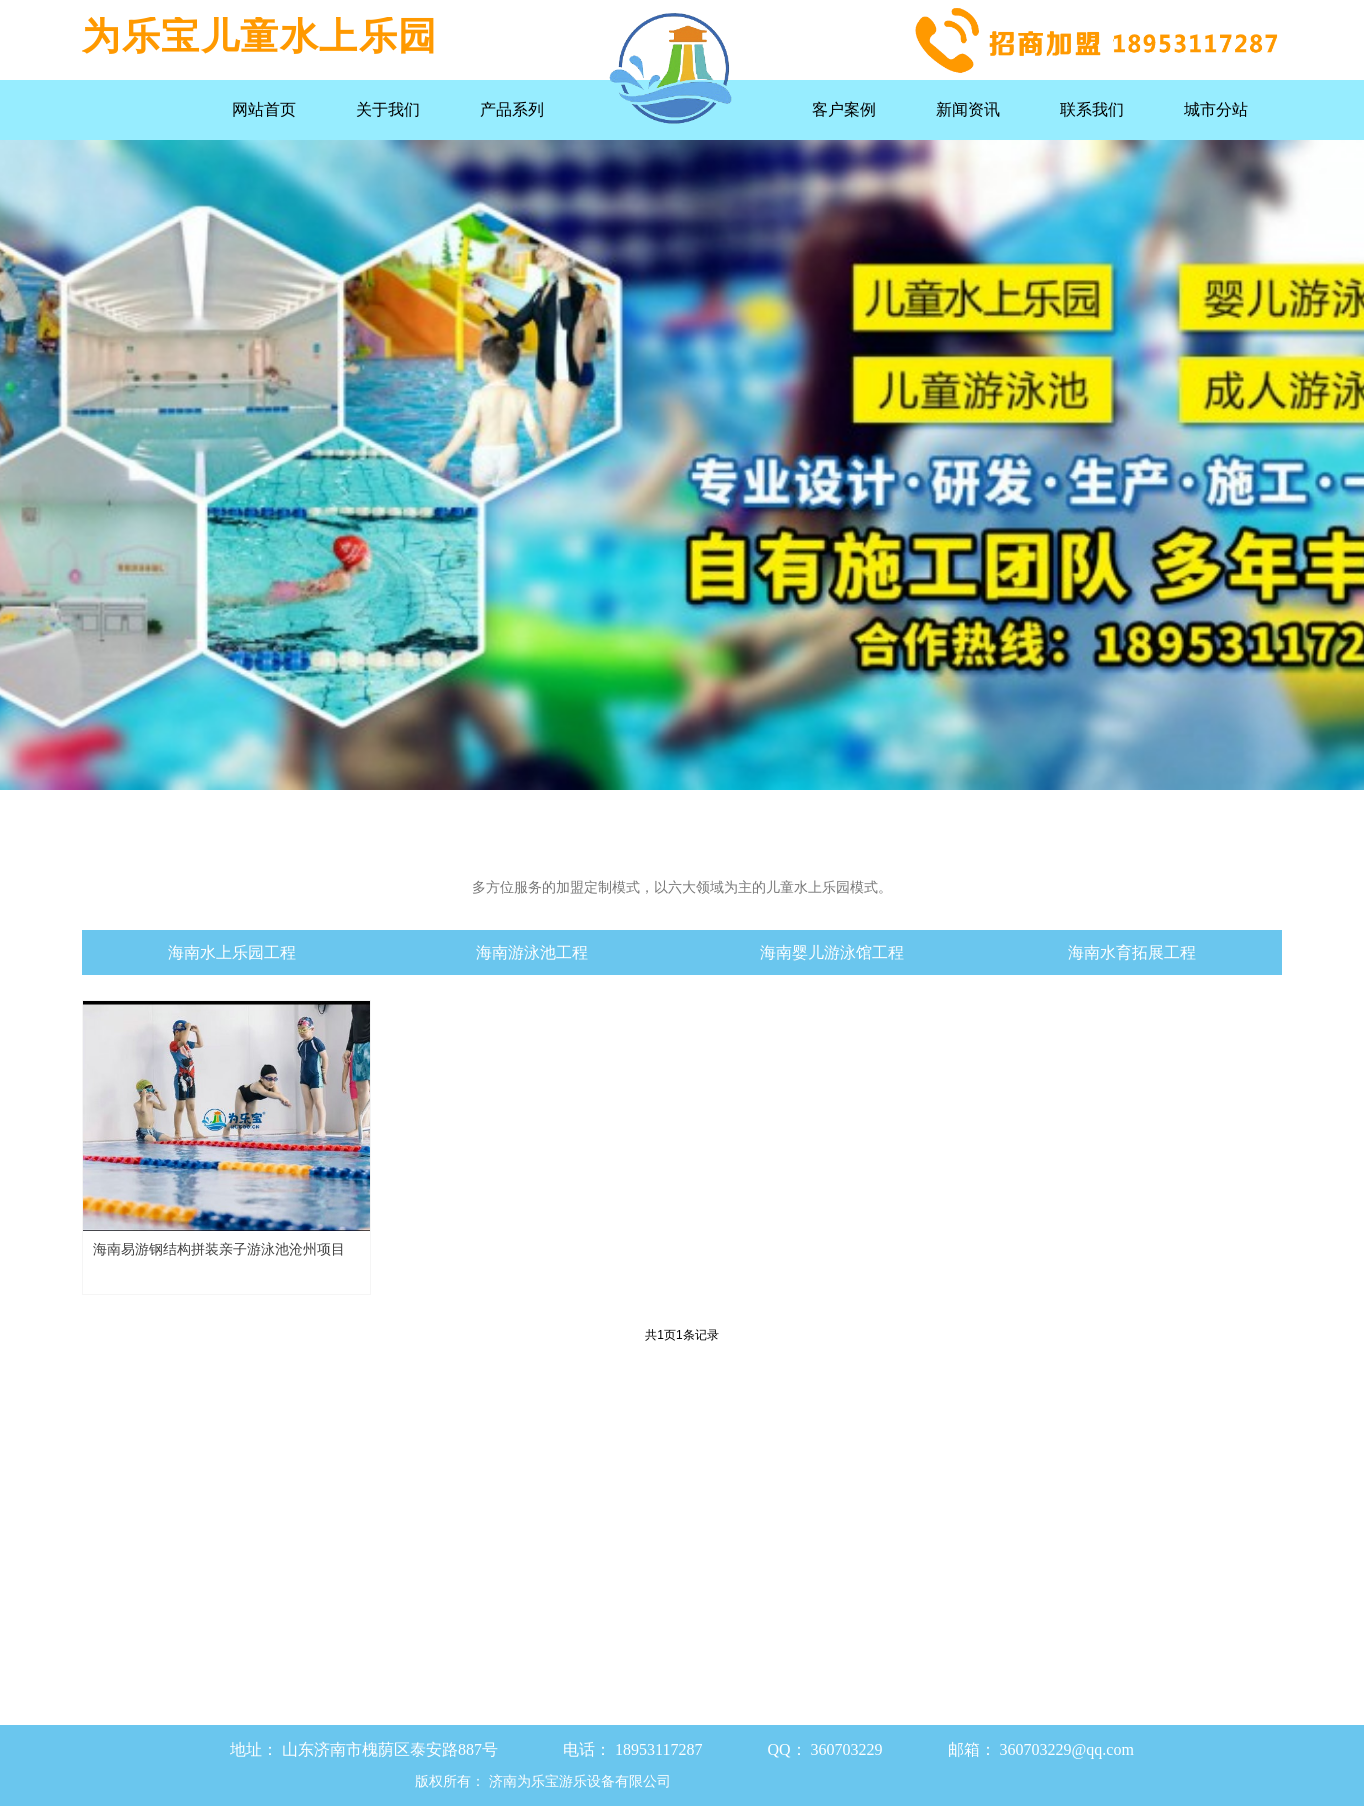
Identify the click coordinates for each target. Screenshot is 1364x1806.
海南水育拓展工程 (1132, 952)
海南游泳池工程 (532, 952)
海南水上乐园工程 (232, 952)
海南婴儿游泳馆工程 (832, 952)
